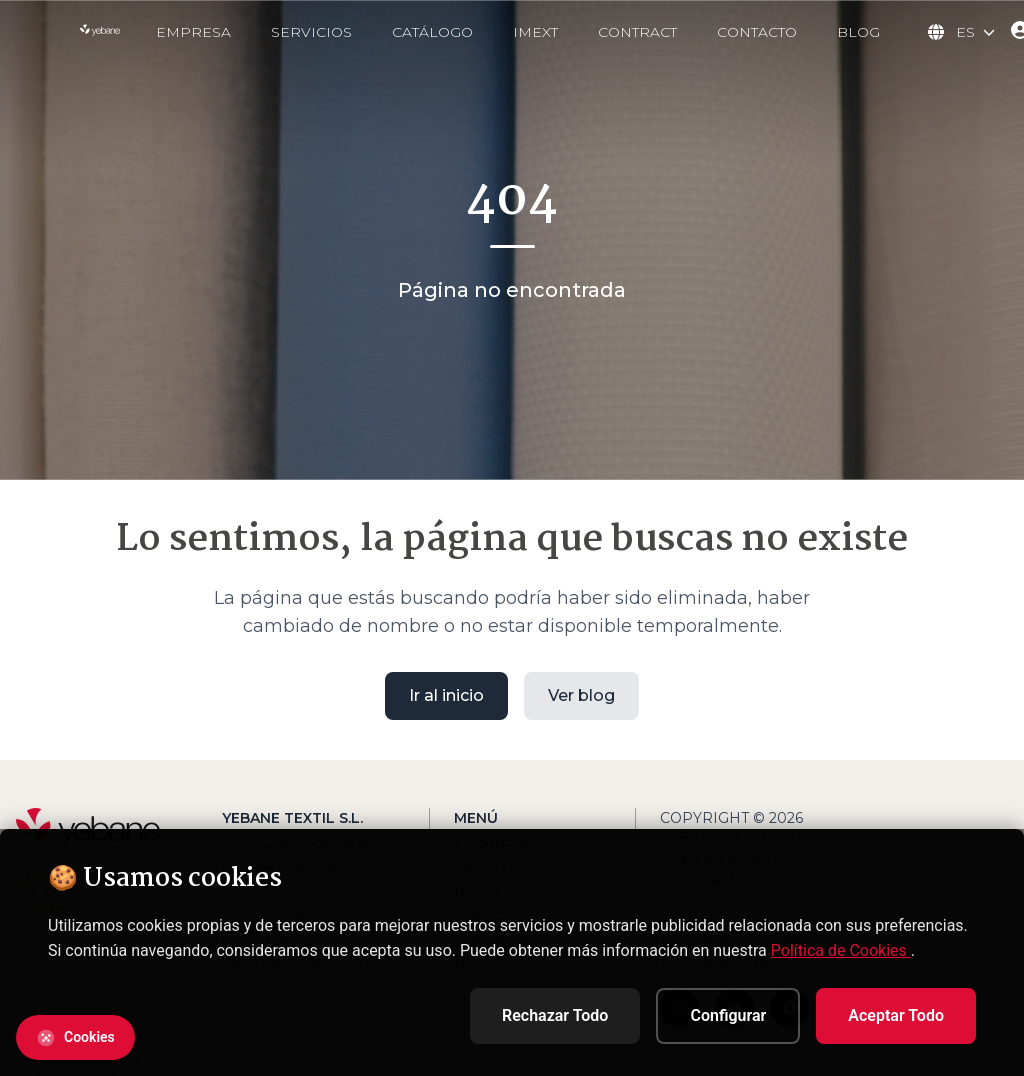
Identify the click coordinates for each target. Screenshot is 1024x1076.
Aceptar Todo (896, 1015)
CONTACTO (757, 32)
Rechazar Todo (555, 1015)
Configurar (728, 1015)
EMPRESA (193, 32)
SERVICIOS (311, 32)
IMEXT (535, 32)
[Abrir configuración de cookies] (75, 1037)
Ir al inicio (446, 694)
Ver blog (581, 694)
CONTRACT (637, 32)
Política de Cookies (841, 950)
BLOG (858, 32)
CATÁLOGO (432, 32)
